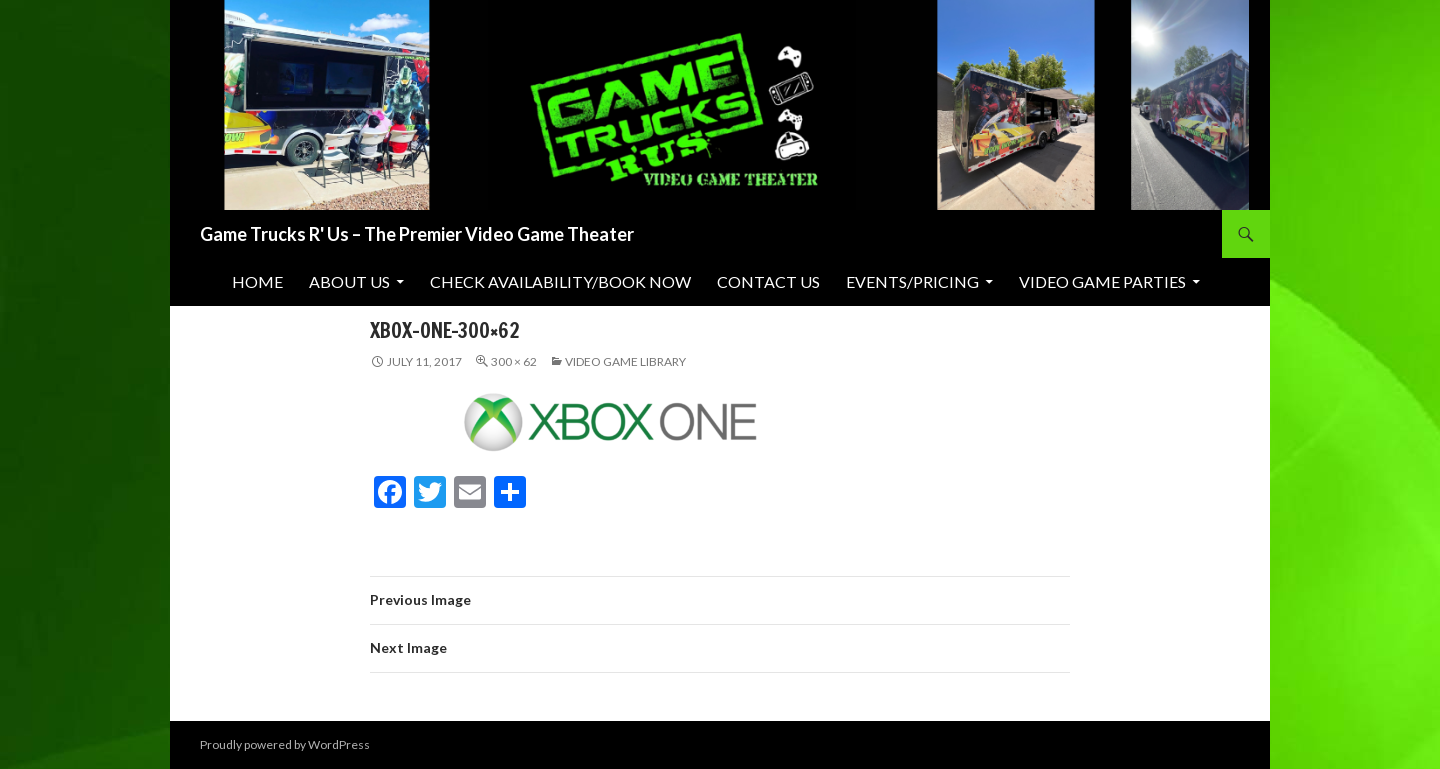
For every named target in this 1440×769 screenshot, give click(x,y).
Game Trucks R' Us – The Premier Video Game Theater (417, 234)
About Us (349, 281)
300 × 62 (514, 361)
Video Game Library (625, 361)
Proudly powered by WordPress (285, 744)
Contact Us (768, 281)
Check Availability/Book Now (560, 281)
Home (257, 281)
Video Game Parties (1102, 281)
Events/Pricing (912, 281)
